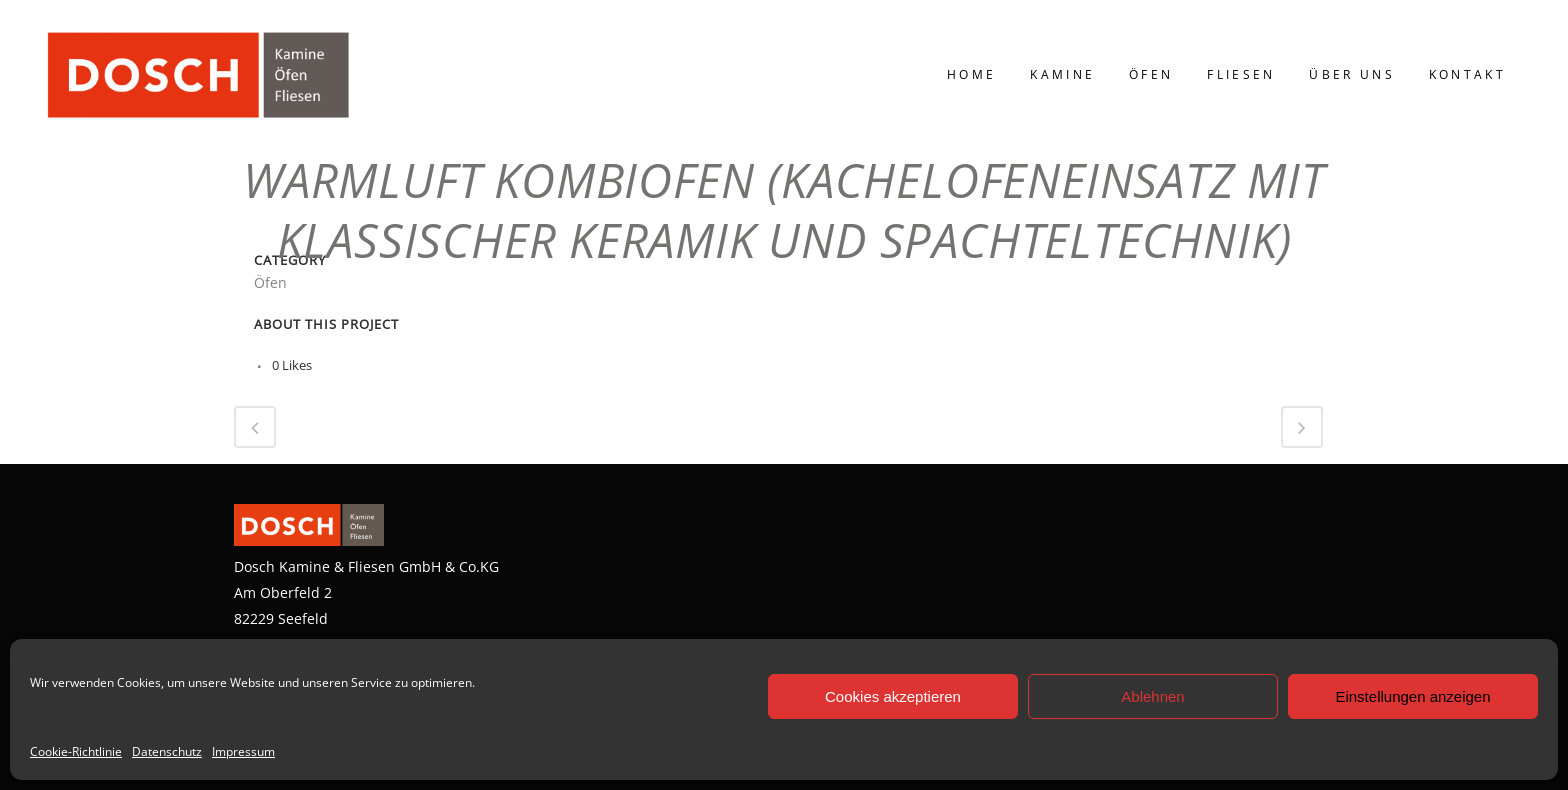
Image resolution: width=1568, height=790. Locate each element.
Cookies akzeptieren (893, 696)
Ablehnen (1152, 696)
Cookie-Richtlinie (76, 751)
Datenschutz (167, 751)
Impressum (243, 751)
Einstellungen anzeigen (1412, 696)
